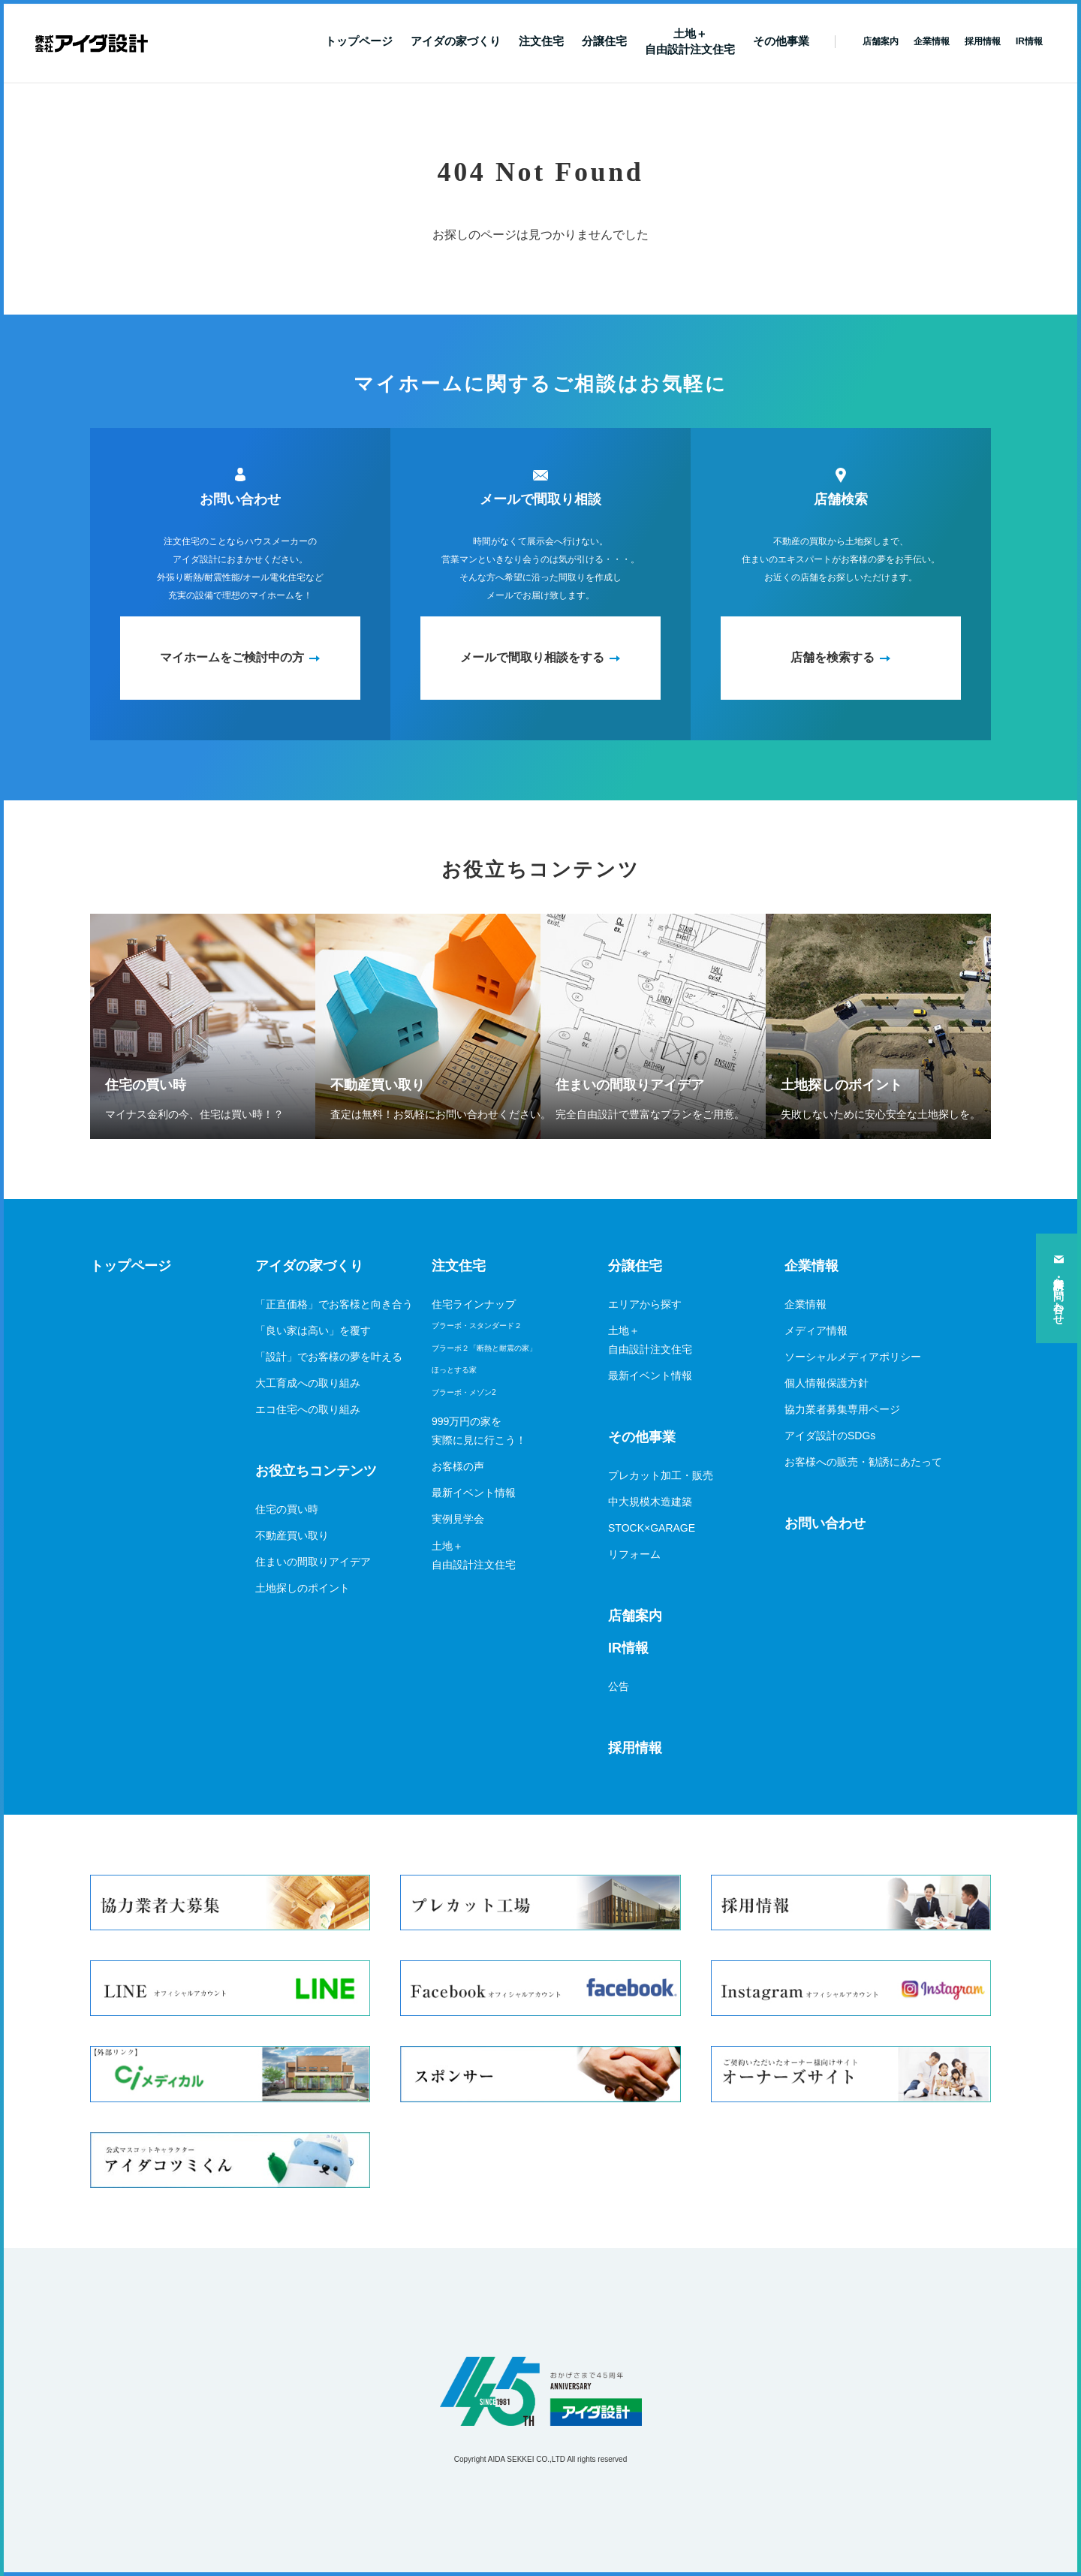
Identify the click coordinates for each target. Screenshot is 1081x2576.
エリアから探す (645, 1304)
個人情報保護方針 (826, 1383)
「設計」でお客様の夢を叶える (328, 1357)
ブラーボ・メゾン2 (464, 1392)
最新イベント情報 (474, 1493)
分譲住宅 (604, 41)
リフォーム (634, 1554)
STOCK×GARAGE (651, 1528)
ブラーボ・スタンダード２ (477, 1325)
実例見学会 (458, 1519)
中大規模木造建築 (650, 1502)
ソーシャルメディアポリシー (852, 1357)
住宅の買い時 (286, 1509)
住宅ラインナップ (474, 1304)
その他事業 (781, 41)
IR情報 (628, 1648)
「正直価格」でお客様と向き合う (334, 1304)
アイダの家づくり (456, 41)
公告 (618, 1686)
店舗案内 (635, 1615)
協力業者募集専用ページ (842, 1409)
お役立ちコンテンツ (316, 1470)
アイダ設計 (540, 2391)
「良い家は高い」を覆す (313, 1330)
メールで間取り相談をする (532, 657)
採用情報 (635, 1747)
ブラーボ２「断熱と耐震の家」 (484, 1348)
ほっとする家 (454, 1370)
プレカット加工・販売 (660, 1475)
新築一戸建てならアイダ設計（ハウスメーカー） (91, 44)
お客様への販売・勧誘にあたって (863, 1462)
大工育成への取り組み (307, 1383)
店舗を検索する (832, 657)
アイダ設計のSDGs (829, 1436)
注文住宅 (541, 41)
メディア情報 (816, 1330)
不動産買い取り (292, 1535)
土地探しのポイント (302, 1588)
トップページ (359, 41)
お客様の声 (458, 1466)
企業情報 (811, 1265)
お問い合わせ (825, 1523)
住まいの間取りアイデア (313, 1562)
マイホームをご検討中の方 (232, 657)
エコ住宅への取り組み (307, 1409)
